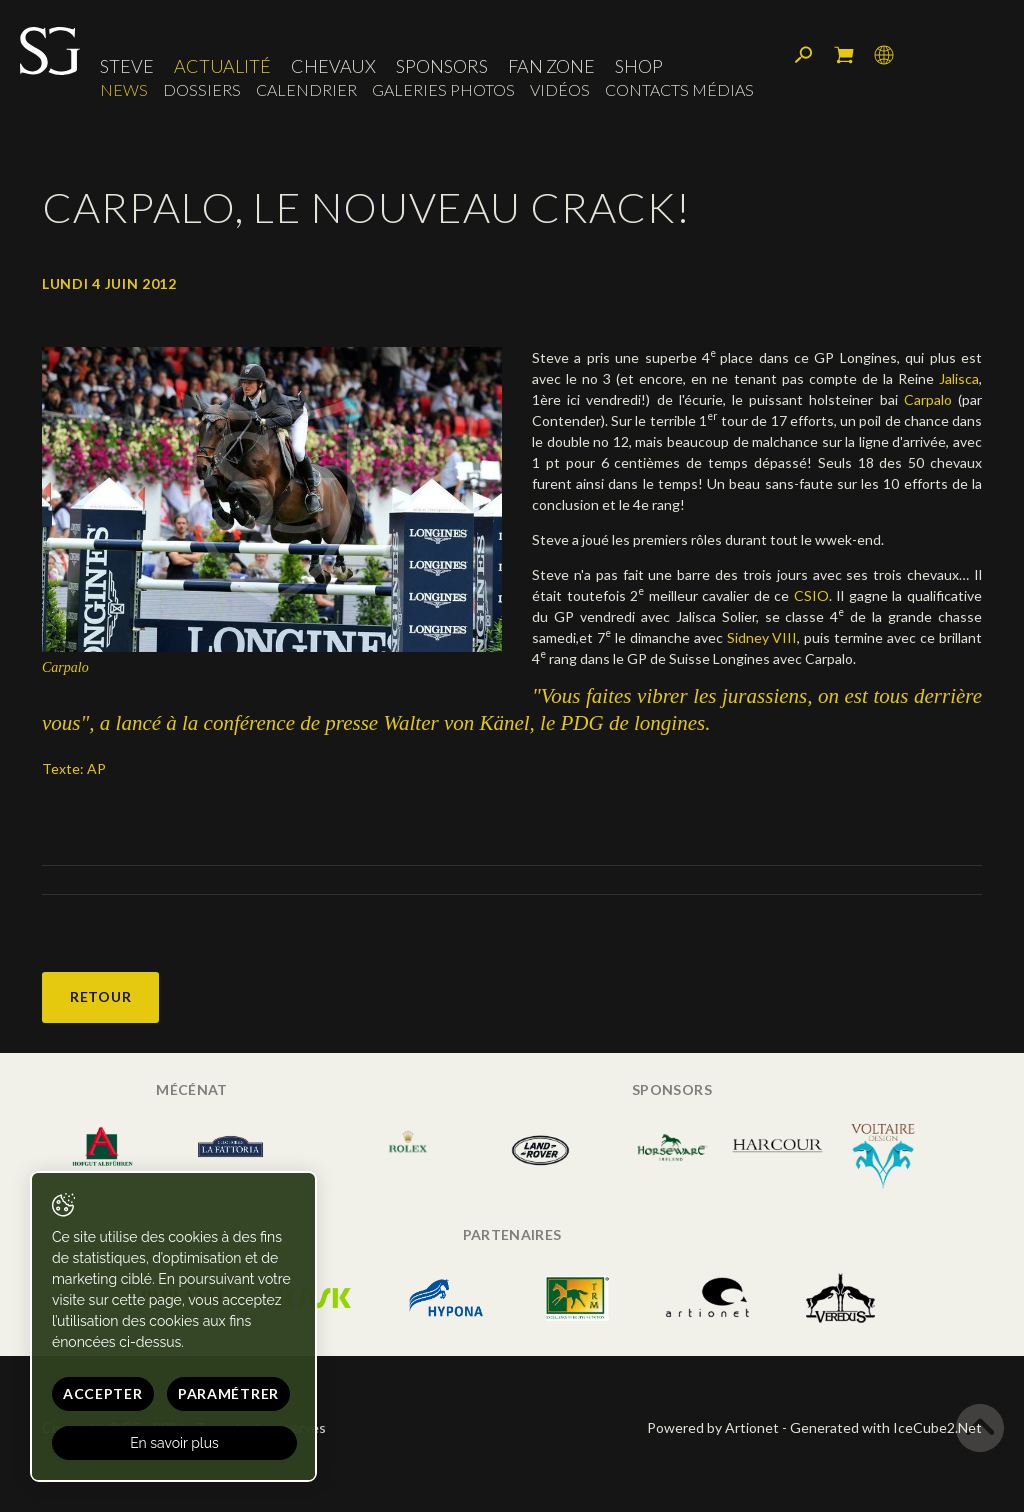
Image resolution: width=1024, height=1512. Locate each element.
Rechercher (804, 55)
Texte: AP (74, 768)
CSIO (811, 595)
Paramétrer (228, 1393)
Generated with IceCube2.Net (886, 1427)
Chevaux (333, 67)
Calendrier (306, 89)
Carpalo (928, 399)
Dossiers (202, 89)
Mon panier (844, 55)
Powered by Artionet (713, 1427)
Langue (884, 55)
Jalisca (959, 378)
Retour (100, 996)
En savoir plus (174, 1443)
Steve (127, 67)
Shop (639, 67)
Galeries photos (443, 89)
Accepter (103, 1393)
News (124, 89)
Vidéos (560, 89)
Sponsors (442, 67)
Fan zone (551, 67)
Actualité (222, 67)
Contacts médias (679, 89)
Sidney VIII (762, 637)
